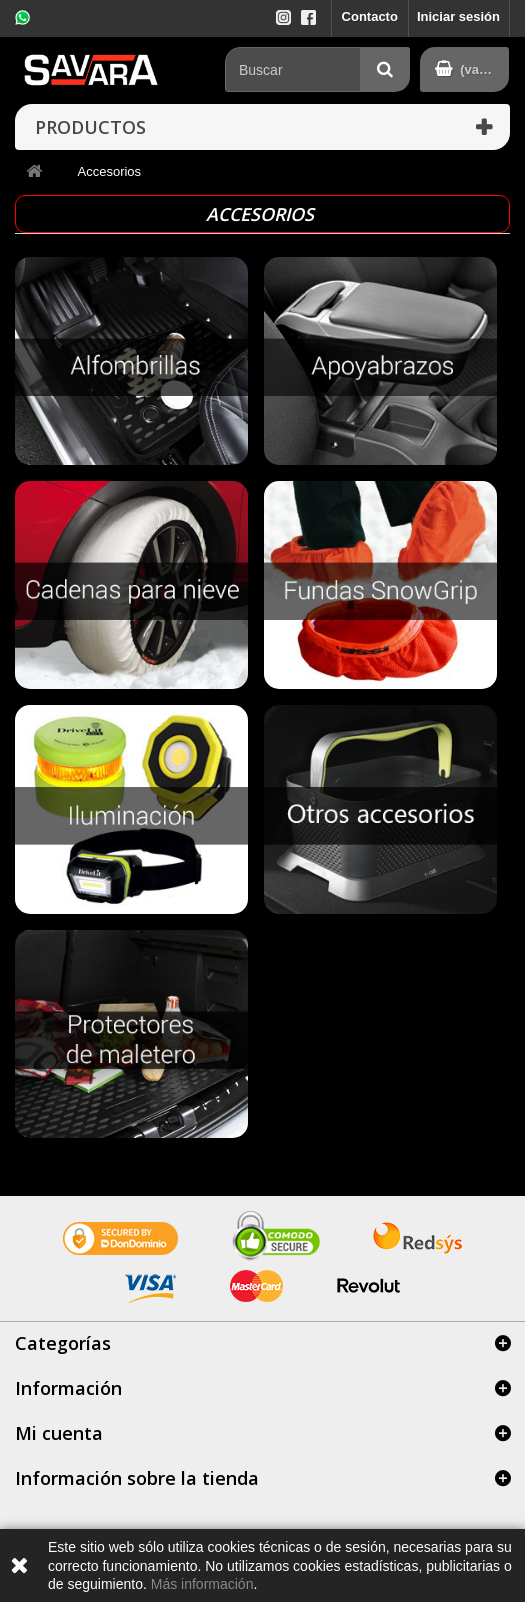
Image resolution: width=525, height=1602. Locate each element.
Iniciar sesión (458, 16)
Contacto (370, 16)
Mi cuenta (59, 1433)
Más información (202, 1584)
